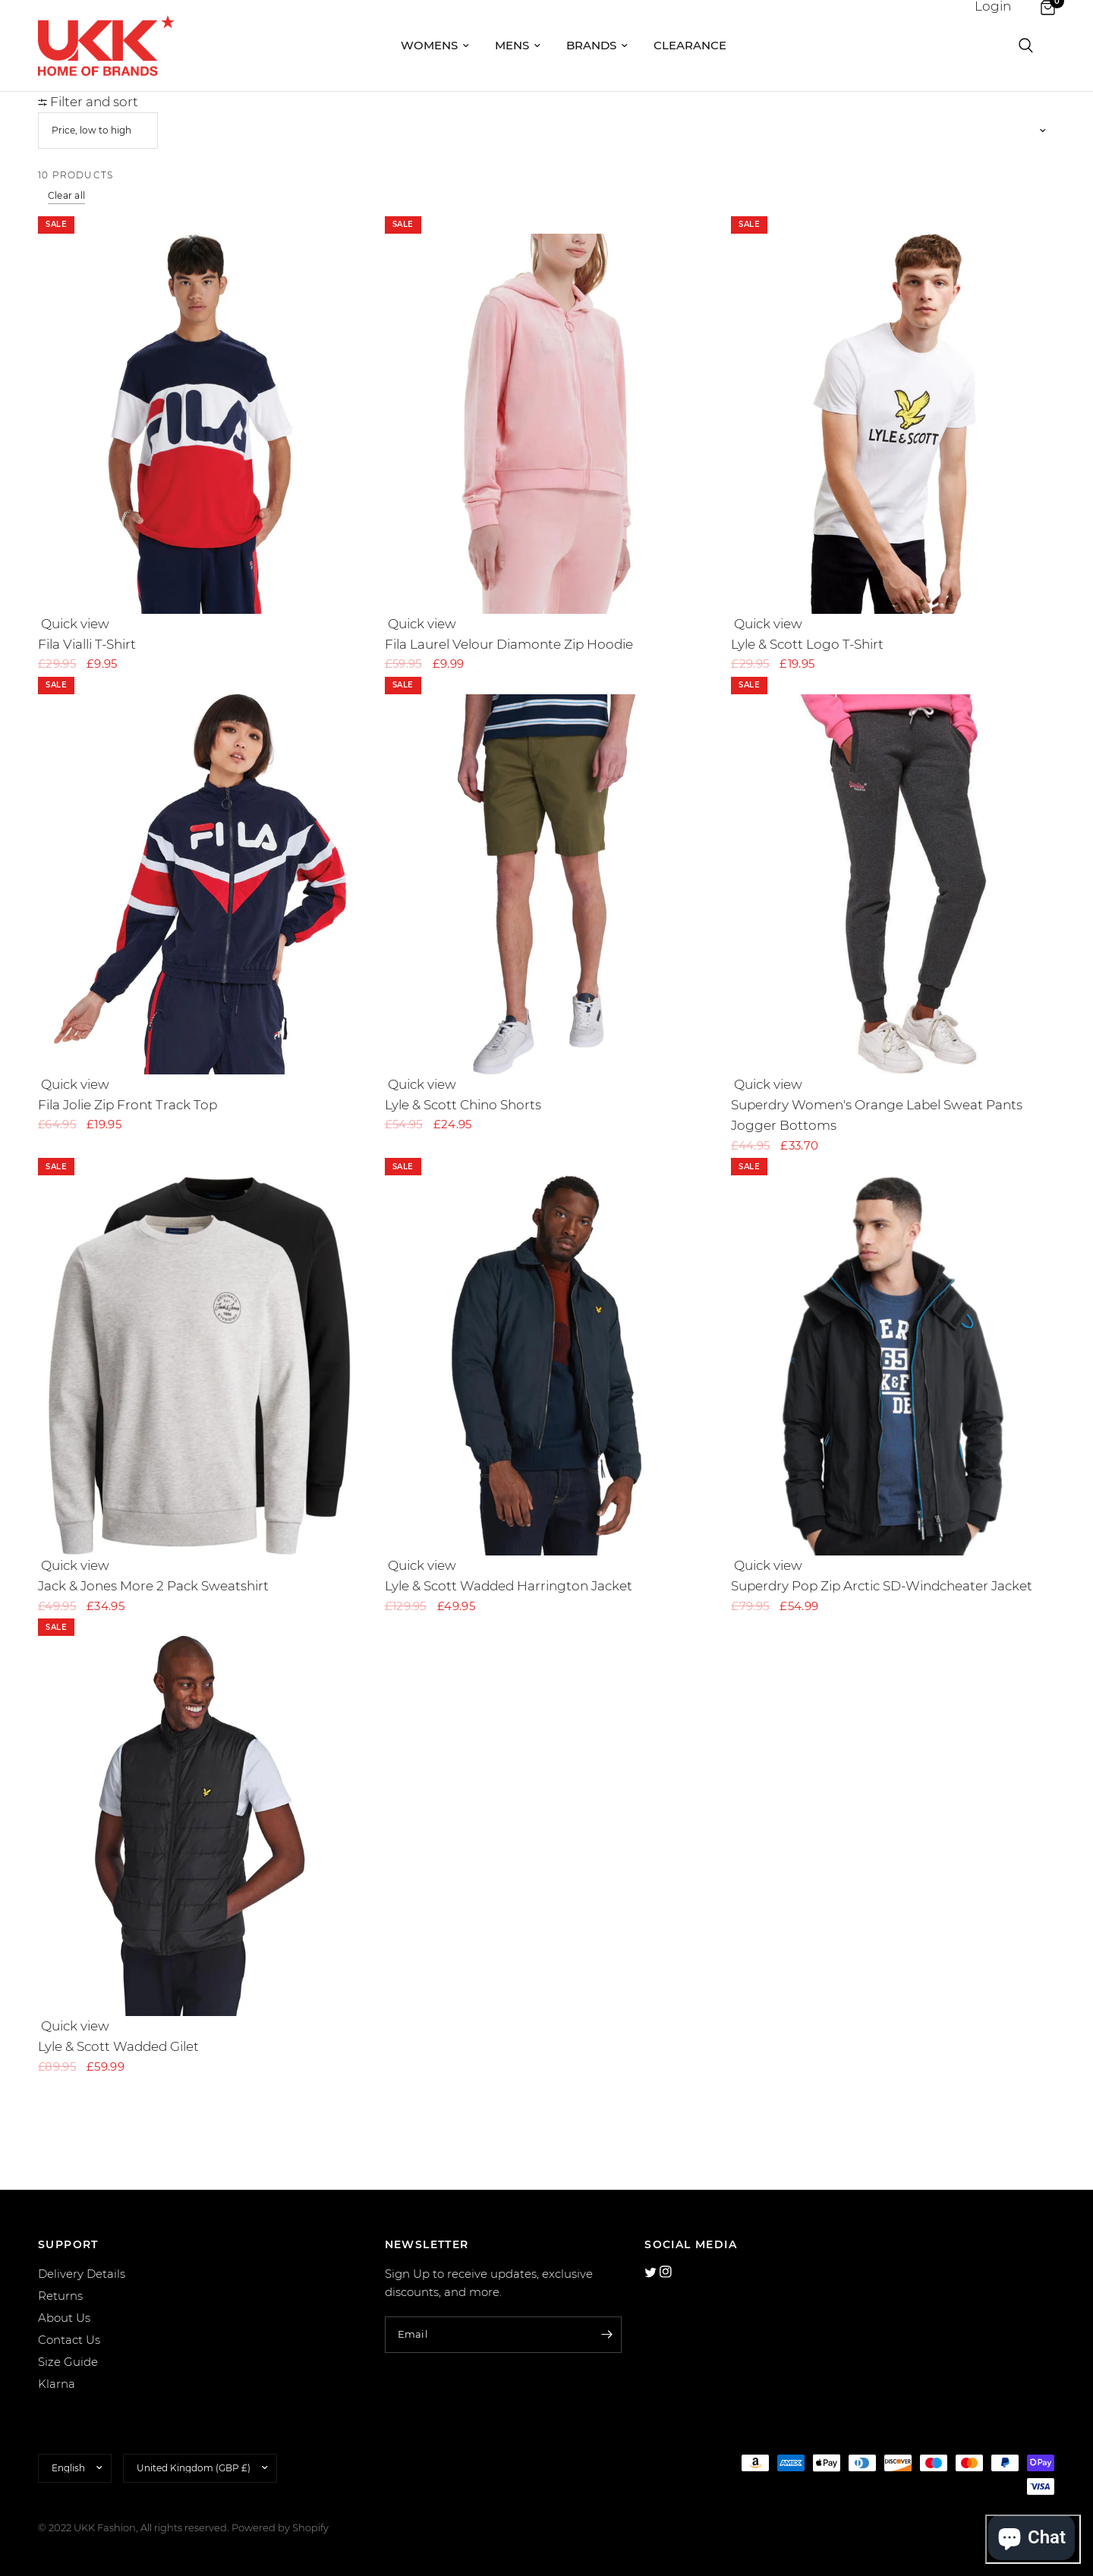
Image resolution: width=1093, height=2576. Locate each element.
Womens (435, 45)
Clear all (66, 195)
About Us (64, 2317)
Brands (597, 45)
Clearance (690, 45)
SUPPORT (68, 2244)
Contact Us (69, 2339)
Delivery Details (81, 2273)
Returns (60, 2295)
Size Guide (68, 2361)
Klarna (56, 2383)
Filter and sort (88, 101)
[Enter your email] (606, 2335)
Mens (517, 45)
